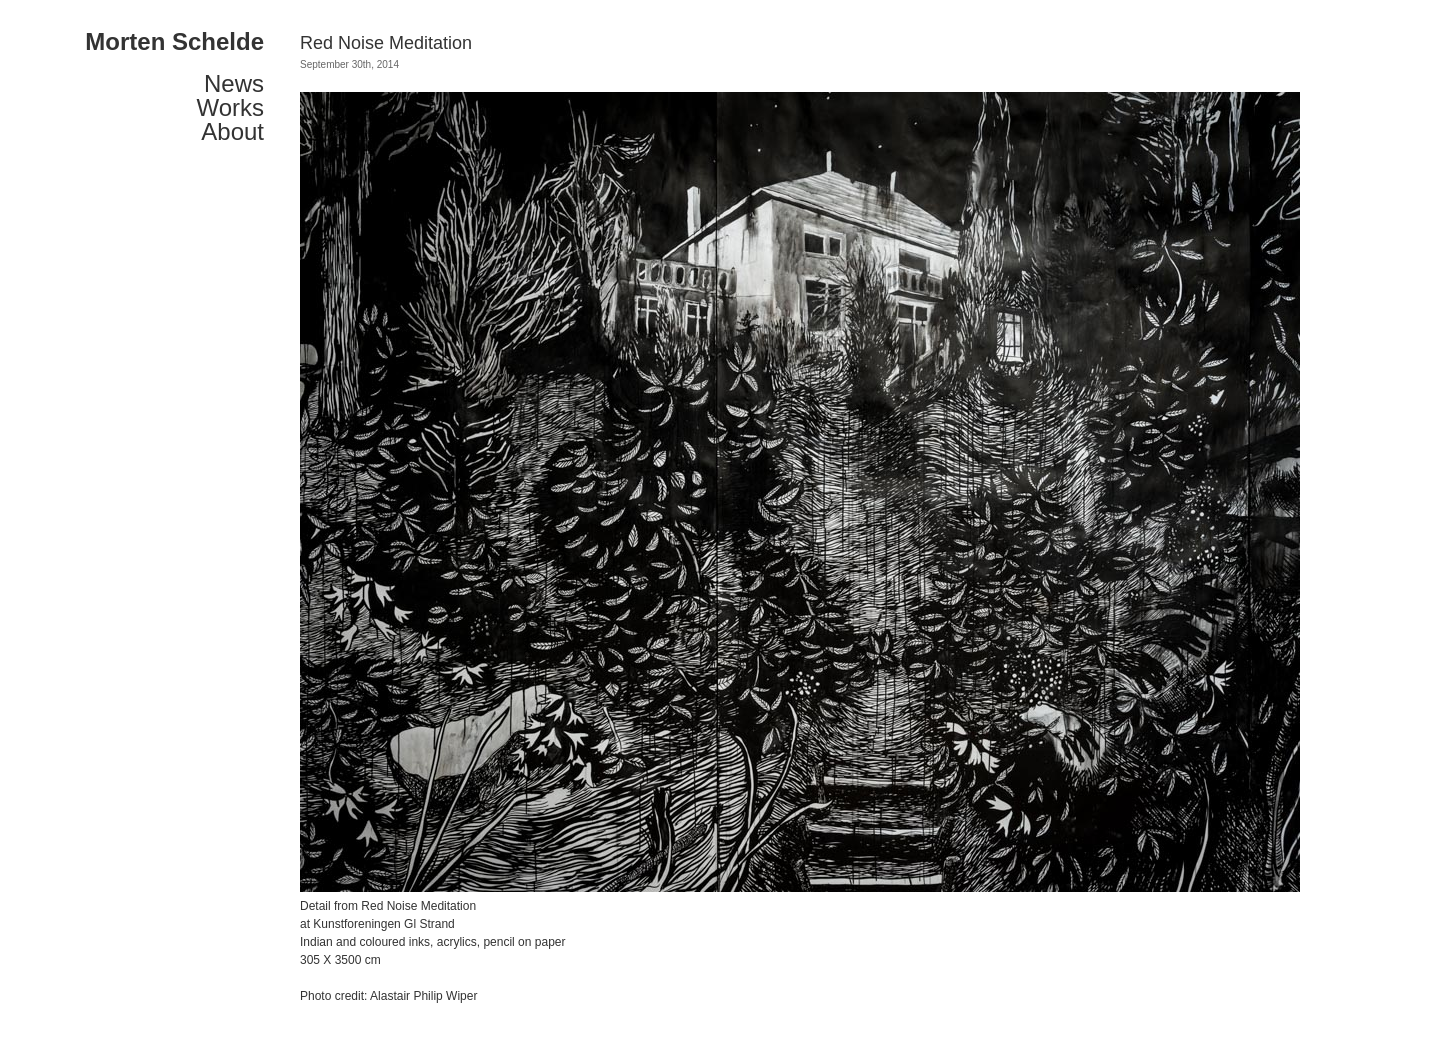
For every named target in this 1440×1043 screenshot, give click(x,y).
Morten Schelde (174, 42)
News (234, 84)
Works (230, 108)
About (232, 132)
